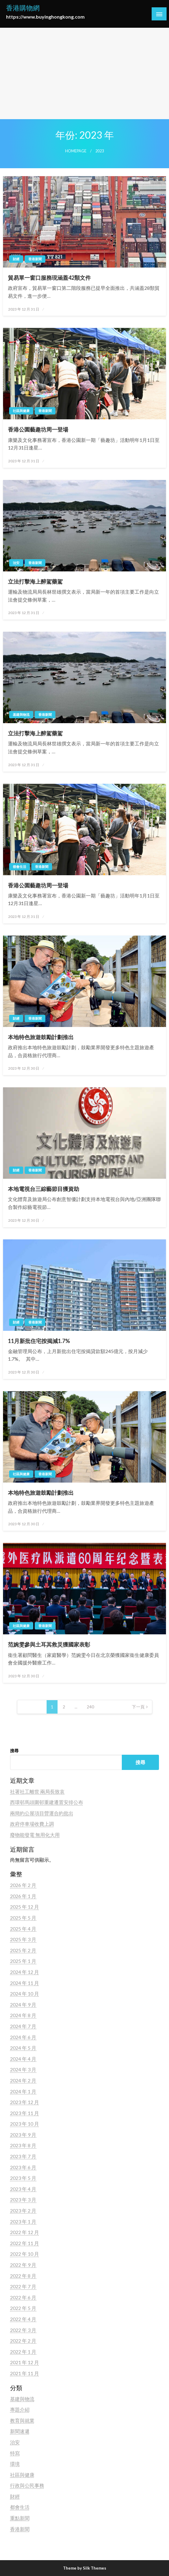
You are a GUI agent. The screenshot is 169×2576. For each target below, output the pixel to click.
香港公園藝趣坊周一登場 (38, 429)
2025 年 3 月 (23, 1939)
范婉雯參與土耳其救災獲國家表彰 (49, 1644)
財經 (16, 259)
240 (90, 1706)
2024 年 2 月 (23, 2080)
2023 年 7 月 (23, 2156)
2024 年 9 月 (23, 2004)
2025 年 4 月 (23, 1928)
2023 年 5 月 (23, 2178)
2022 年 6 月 (23, 2297)
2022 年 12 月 (24, 2232)
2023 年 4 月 (23, 2189)
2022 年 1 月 (23, 2351)
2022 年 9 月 (23, 2265)
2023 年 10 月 (24, 2124)
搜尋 (14, 1750)
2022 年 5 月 (23, 2308)
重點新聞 (20, 2518)
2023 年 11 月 (24, 2113)
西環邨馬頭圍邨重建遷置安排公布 (46, 1802)
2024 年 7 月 (23, 2026)
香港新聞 (35, 259)
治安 (16, 563)
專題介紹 (20, 2409)
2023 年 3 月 (23, 2199)
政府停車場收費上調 (32, 1824)
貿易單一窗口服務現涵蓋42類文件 (49, 277)
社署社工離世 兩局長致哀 (37, 1791)
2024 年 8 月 (23, 2015)
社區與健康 (21, 411)
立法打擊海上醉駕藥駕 (35, 581)
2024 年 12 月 (24, 1972)
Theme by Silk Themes (84, 2568)
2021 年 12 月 (24, 2362)
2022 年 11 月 (24, 2243)
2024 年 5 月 (23, 2048)
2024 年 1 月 (23, 2091)
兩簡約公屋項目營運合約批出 (41, 1813)
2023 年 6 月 (23, 2167)
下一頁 (138, 1706)
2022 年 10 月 (24, 2254)
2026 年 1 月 (23, 1896)
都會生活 (19, 867)
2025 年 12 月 (24, 1907)
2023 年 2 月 (23, 2210)
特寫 (15, 2453)
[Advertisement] (84, 73)
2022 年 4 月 (23, 2319)
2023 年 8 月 (23, 2145)
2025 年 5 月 (23, 1917)
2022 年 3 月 (23, 2330)
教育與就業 (22, 2420)
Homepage (75, 151)
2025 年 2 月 (23, 1950)
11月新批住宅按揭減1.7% (39, 1341)
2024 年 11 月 (24, 1983)
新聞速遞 (20, 2431)
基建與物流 (21, 714)
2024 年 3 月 (23, 2069)
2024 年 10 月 (24, 1993)
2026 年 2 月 (23, 1885)
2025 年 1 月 (23, 1961)
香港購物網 (23, 8)
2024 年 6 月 (23, 2037)
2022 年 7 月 (23, 2286)
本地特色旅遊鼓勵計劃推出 (41, 1037)
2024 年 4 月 (23, 2059)
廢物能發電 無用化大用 (35, 1835)
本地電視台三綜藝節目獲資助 (43, 1188)
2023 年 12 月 (24, 2102)
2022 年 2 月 (23, 2340)
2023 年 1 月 (23, 2221)
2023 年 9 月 (23, 2134)
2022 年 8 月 (23, 2276)
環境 (15, 2464)
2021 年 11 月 (24, 2373)
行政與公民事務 (27, 2485)
